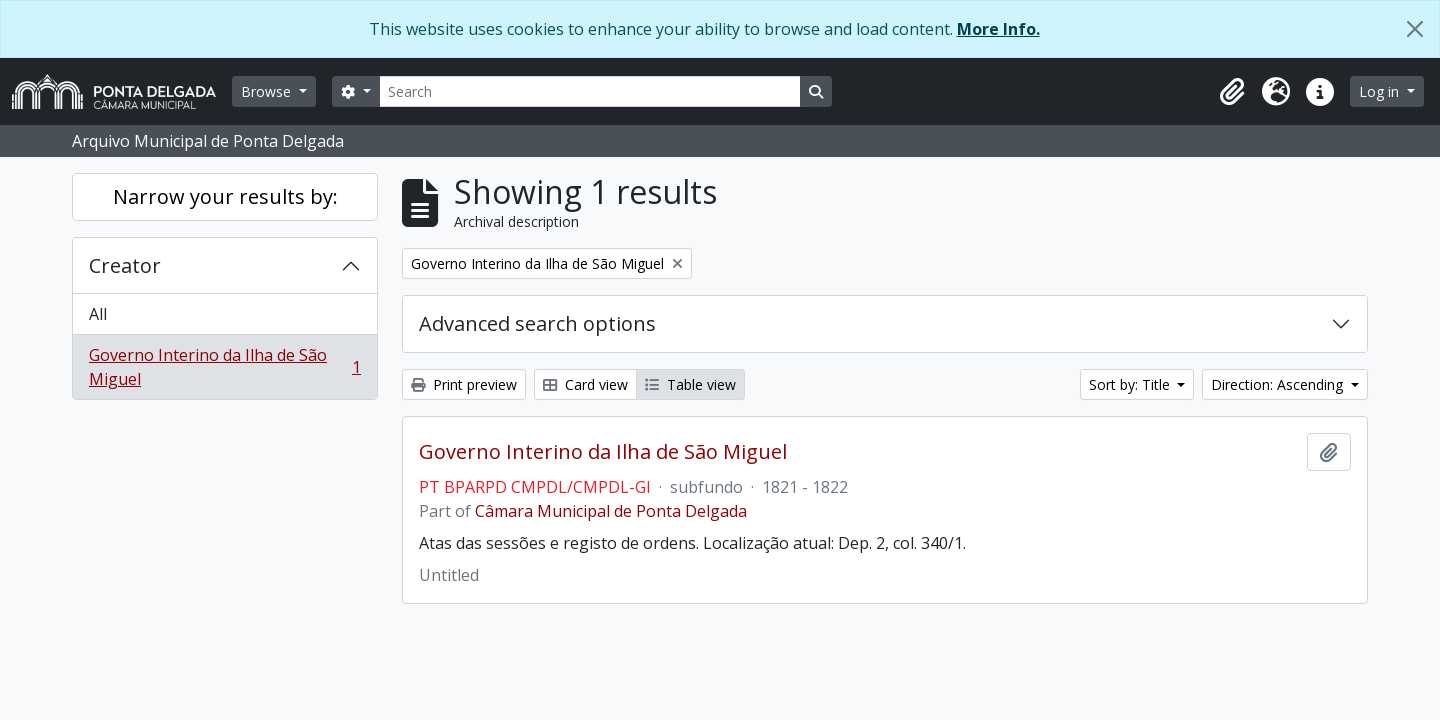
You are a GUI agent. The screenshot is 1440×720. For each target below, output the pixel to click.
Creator (125, 265)
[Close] (1415, 29)
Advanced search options (537, 323)
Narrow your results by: (225, 196)
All (98, 314)
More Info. (998, 29)
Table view (690, 384)
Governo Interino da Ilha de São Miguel (224, 367)
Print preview (464, 384)
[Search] (590, 91)
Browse (268, 91)
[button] (1232, 92)
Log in (1381, 91)
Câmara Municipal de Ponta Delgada (611, 511)
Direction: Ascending (1279, 384)
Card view (585, 384)
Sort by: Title (1131, 384)
